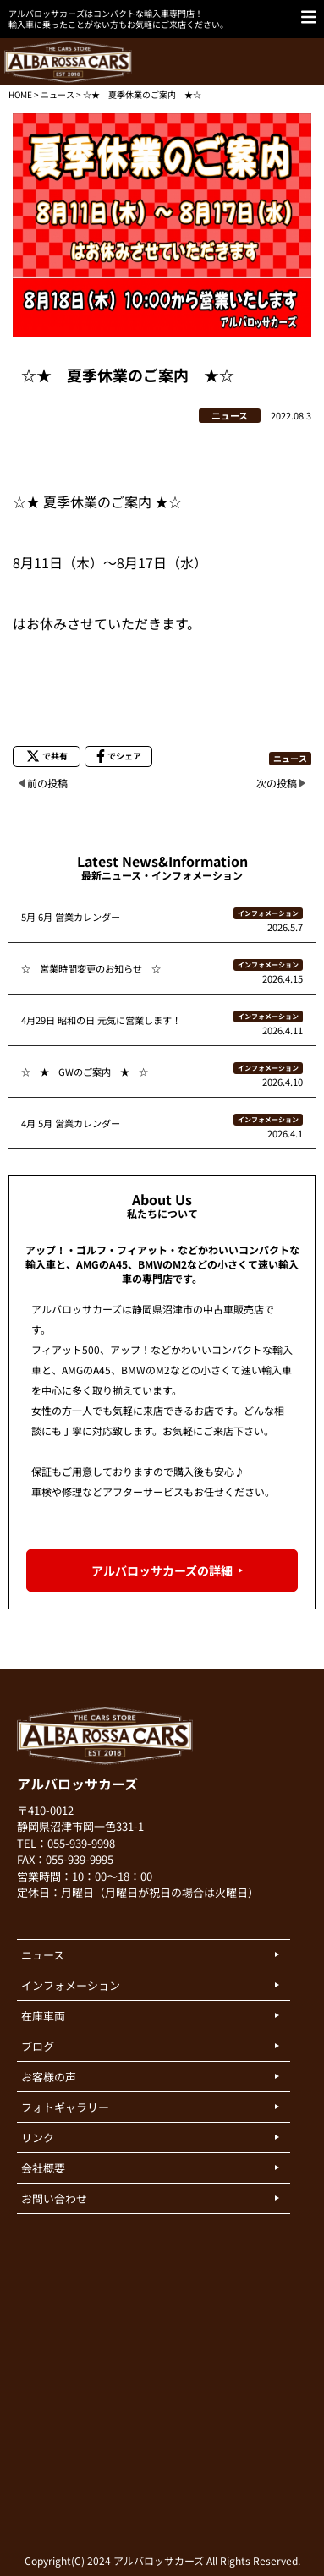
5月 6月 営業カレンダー (70, 917)
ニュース (57, 94)
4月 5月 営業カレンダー (70, 1123)
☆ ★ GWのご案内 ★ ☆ (84, 1071)
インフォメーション (268, 913)
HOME (20, 94)
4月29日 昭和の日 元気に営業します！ (101, 1020)
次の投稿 (276, 783)
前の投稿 (47, 783)
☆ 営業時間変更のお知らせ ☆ (91, 968)
